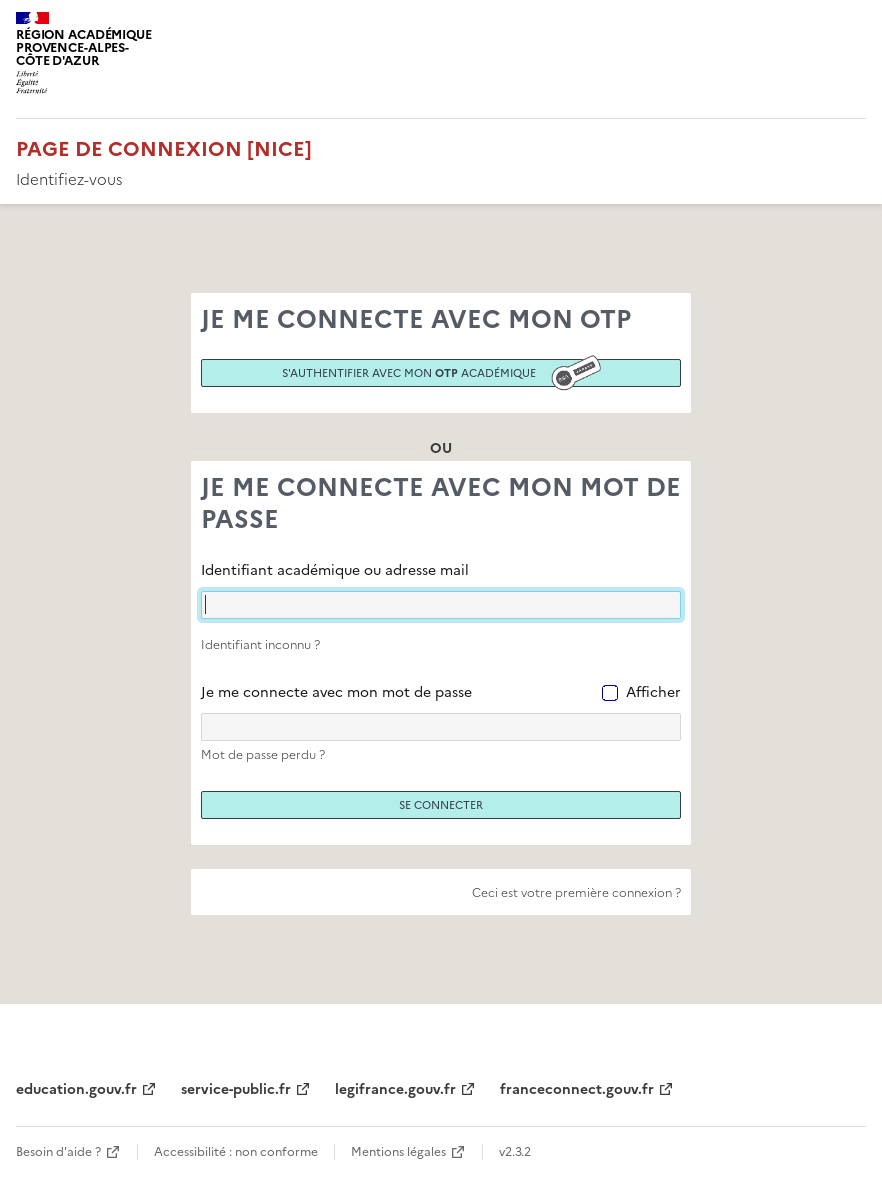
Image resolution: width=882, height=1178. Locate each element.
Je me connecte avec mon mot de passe (336, 692)
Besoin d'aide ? (58, 1152)
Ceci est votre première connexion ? (576, 893)
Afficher (653, 692)
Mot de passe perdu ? (263, 755)
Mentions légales (398, 1152)
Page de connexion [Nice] (164, 149)
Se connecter (441, 805)
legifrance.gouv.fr (395, 1089)
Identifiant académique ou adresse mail (335, 570)
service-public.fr (236, 1089)
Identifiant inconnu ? (260, 645)
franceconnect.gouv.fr (577, 1089)
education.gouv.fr (76, 1089)
